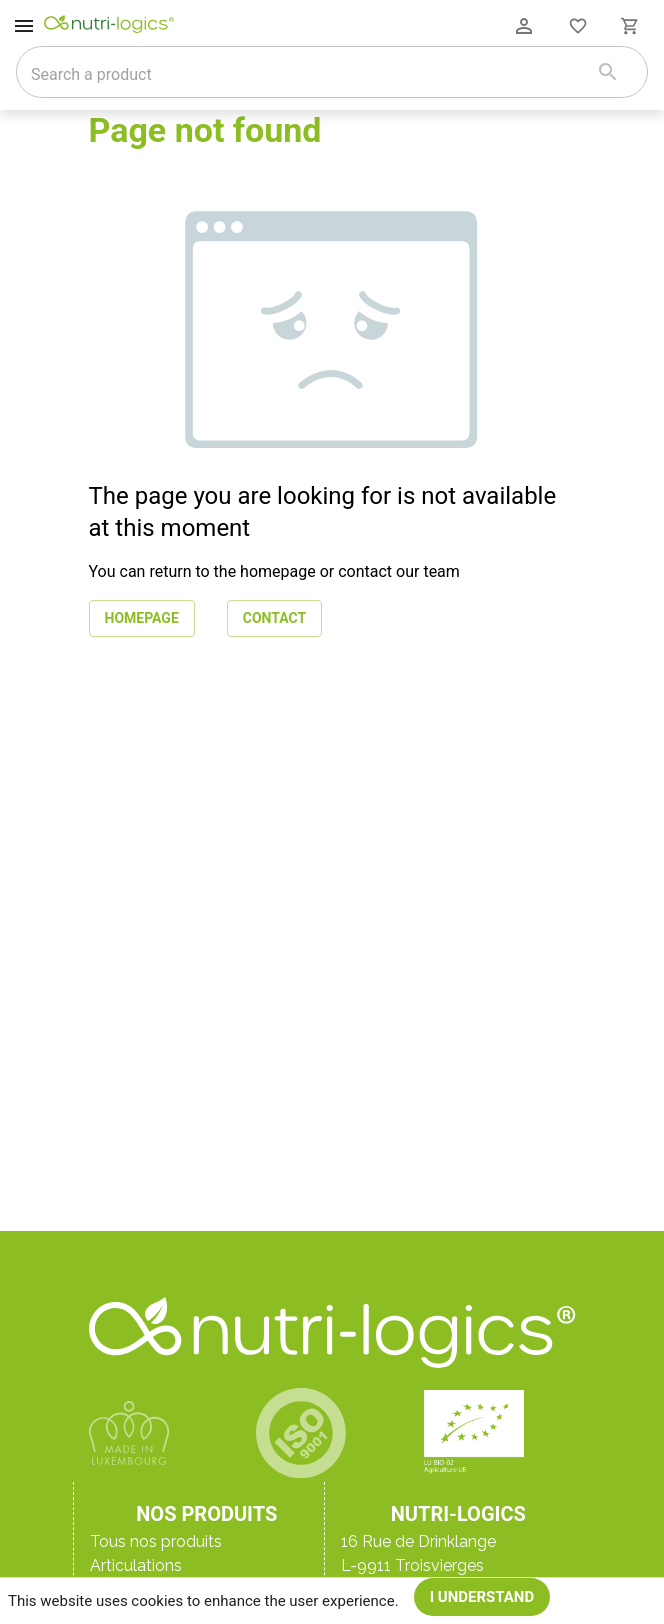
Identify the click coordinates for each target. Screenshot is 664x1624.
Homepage (142, 618)
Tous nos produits (156, 1541)
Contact (274, 618)
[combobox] (306, 74)
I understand (482, 1597)
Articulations (136, 1565)
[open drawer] (24, 26)
